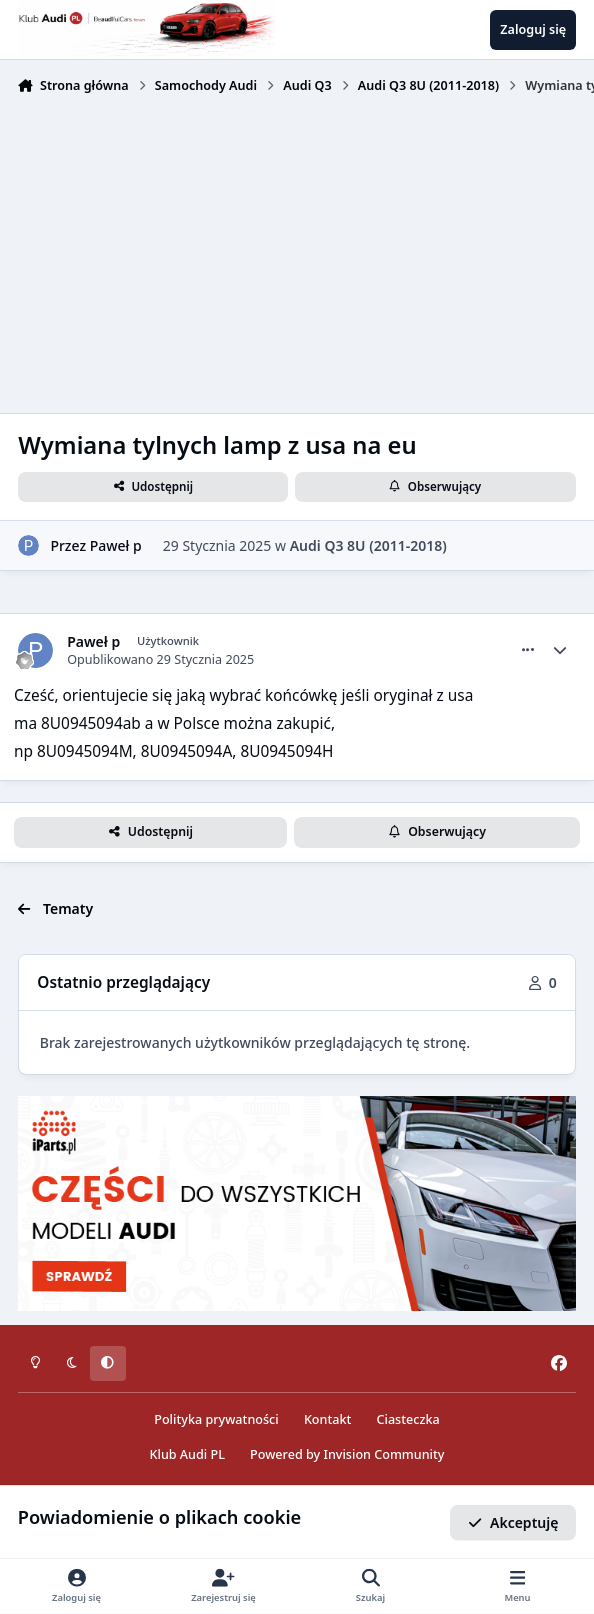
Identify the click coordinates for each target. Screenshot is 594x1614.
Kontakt (327, 1419)
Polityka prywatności (216, 1419)
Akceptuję (513, 1521)
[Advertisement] (297, 252)
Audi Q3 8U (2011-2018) (368, 545)
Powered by (347, 1454)
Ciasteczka (408, 1419)
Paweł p (116, 545)
